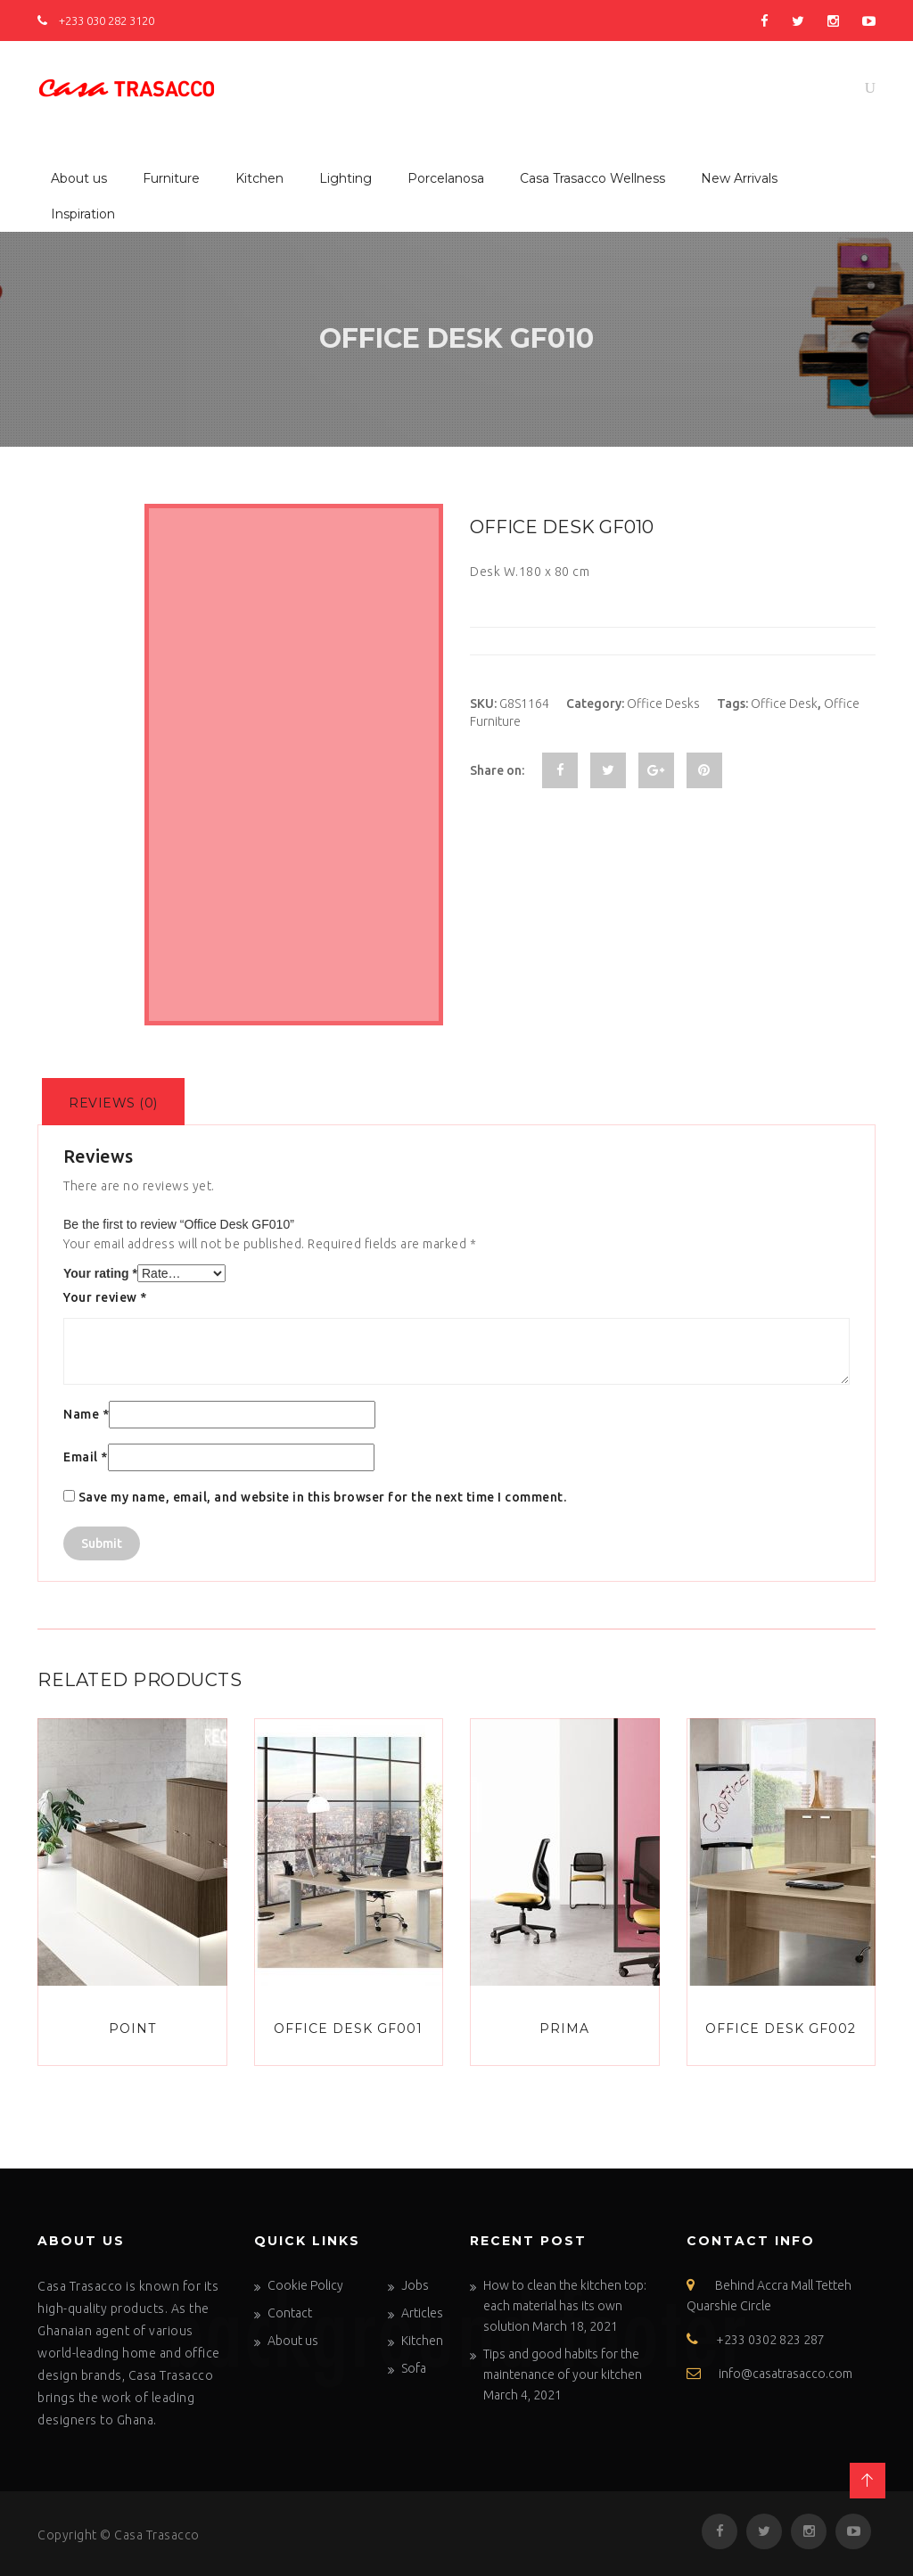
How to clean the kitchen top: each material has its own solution (564, 2305)
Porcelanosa (445, 178)
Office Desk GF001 (348, 2028)
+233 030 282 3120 (95, 20)
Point (132, 2028)
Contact (289, 2313)
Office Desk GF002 (780, 2028)
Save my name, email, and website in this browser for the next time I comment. (322, 1497)
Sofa (413, 2368)
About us (79, 178)
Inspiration (83, 214)
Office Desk (784, 703)
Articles (422, 2313)
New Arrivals (739, 178)
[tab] (113, 1101)
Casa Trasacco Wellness (592, 178)
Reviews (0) (113, 1103)
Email (85, 1457)
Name (86, 1414)
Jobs (415, 2285)
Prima (564, 2028)
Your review (105, 1297)
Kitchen (259, 178)
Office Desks (663, 703)
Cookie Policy (305, 2285)
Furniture (171, 178)
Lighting (345, 178)
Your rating (100, 1273)
